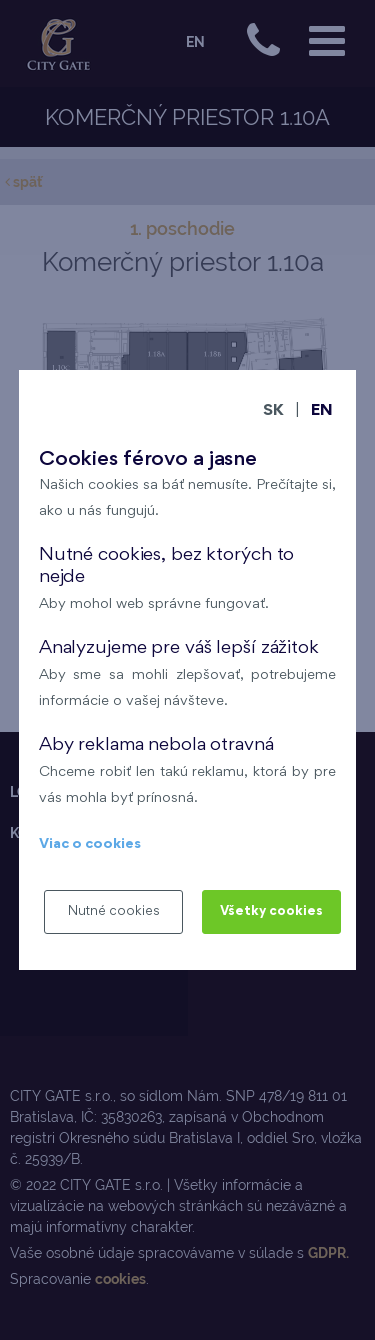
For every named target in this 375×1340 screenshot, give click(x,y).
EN (322, 411)
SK (273, 411)
